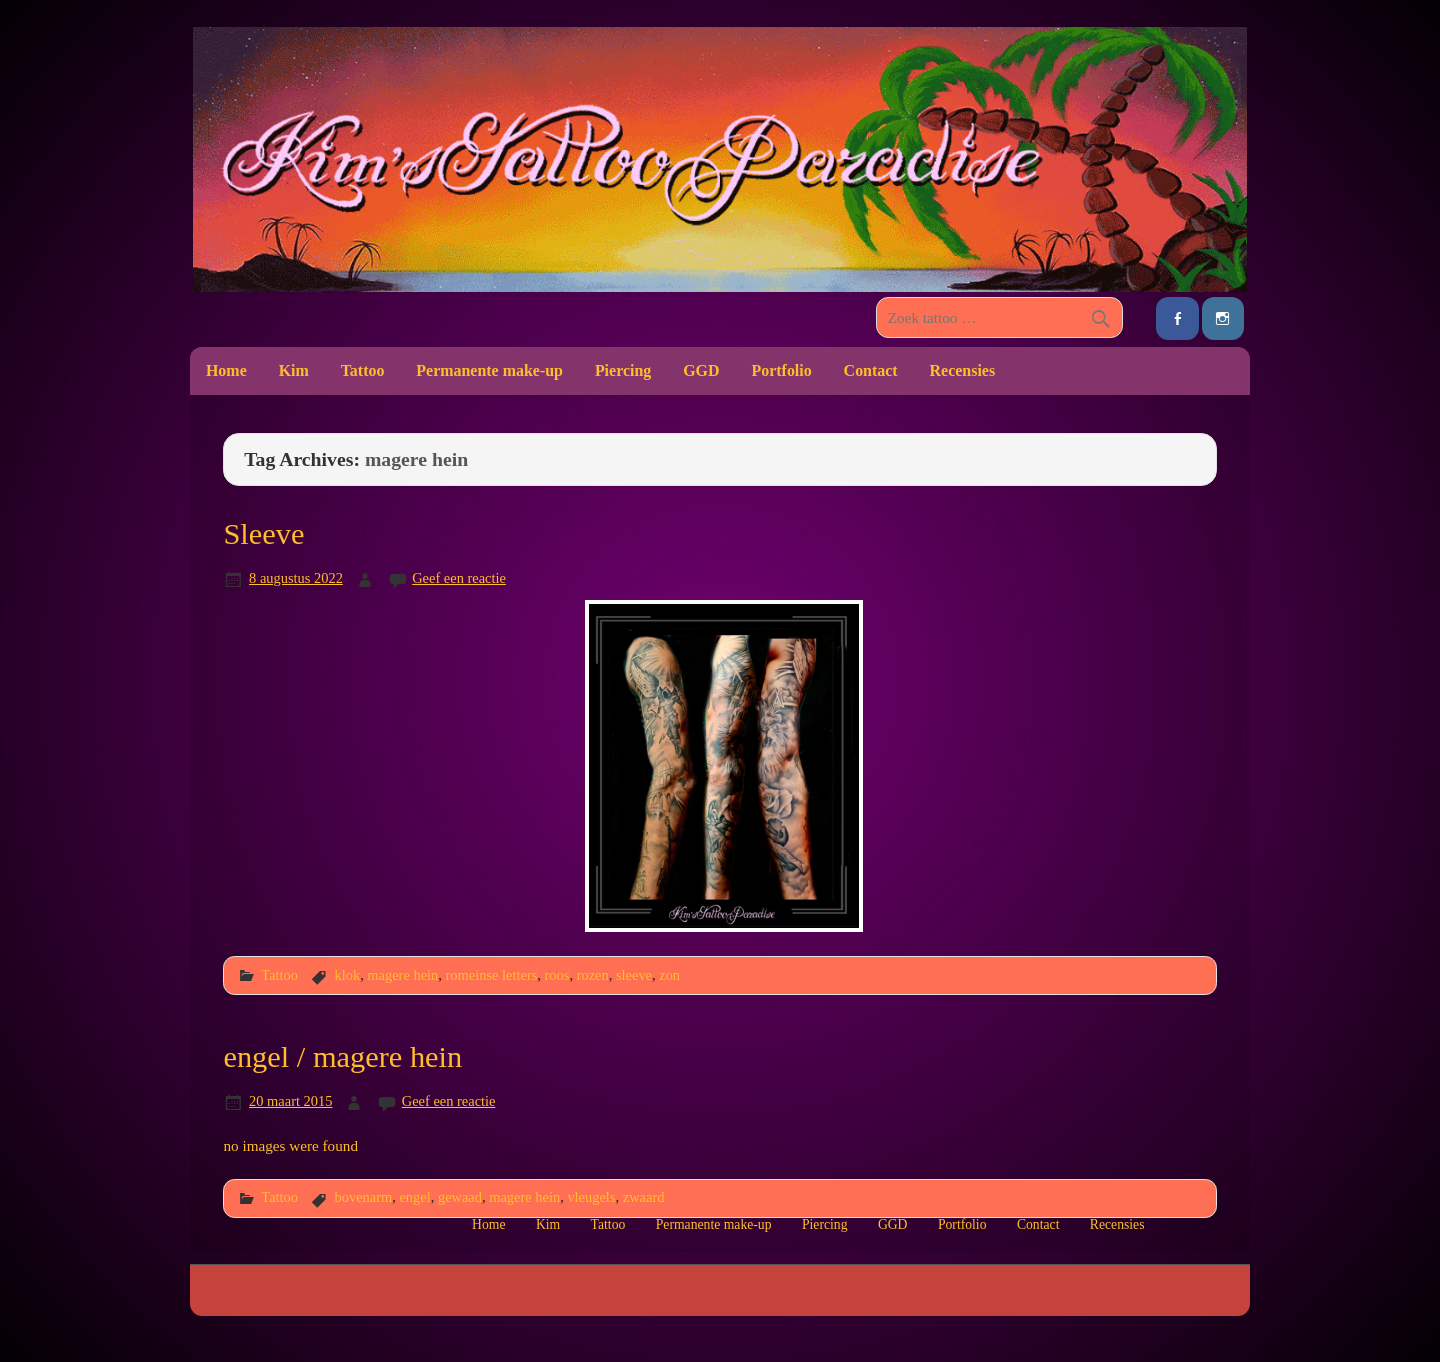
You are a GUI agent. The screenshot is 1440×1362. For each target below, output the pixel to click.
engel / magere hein (342, 1057)
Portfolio (781, 370)
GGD (701, 370)
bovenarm (363, 1197)
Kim (294, 370)
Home (226, 370)
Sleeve (263, 534)
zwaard (644, 1197)
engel (414, 1197)
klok (347, 975)
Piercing (623, 370)
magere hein (402, 975)
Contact (871, 370)
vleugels (591, 1197)
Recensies (963, 370)
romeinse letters (492, 975)
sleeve (634, 975)
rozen (593, 975)
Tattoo (363, 370)
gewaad (460, 1197)
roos (557, 975)
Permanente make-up (489, 370)
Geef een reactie (459, 578)
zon (669, 975)
